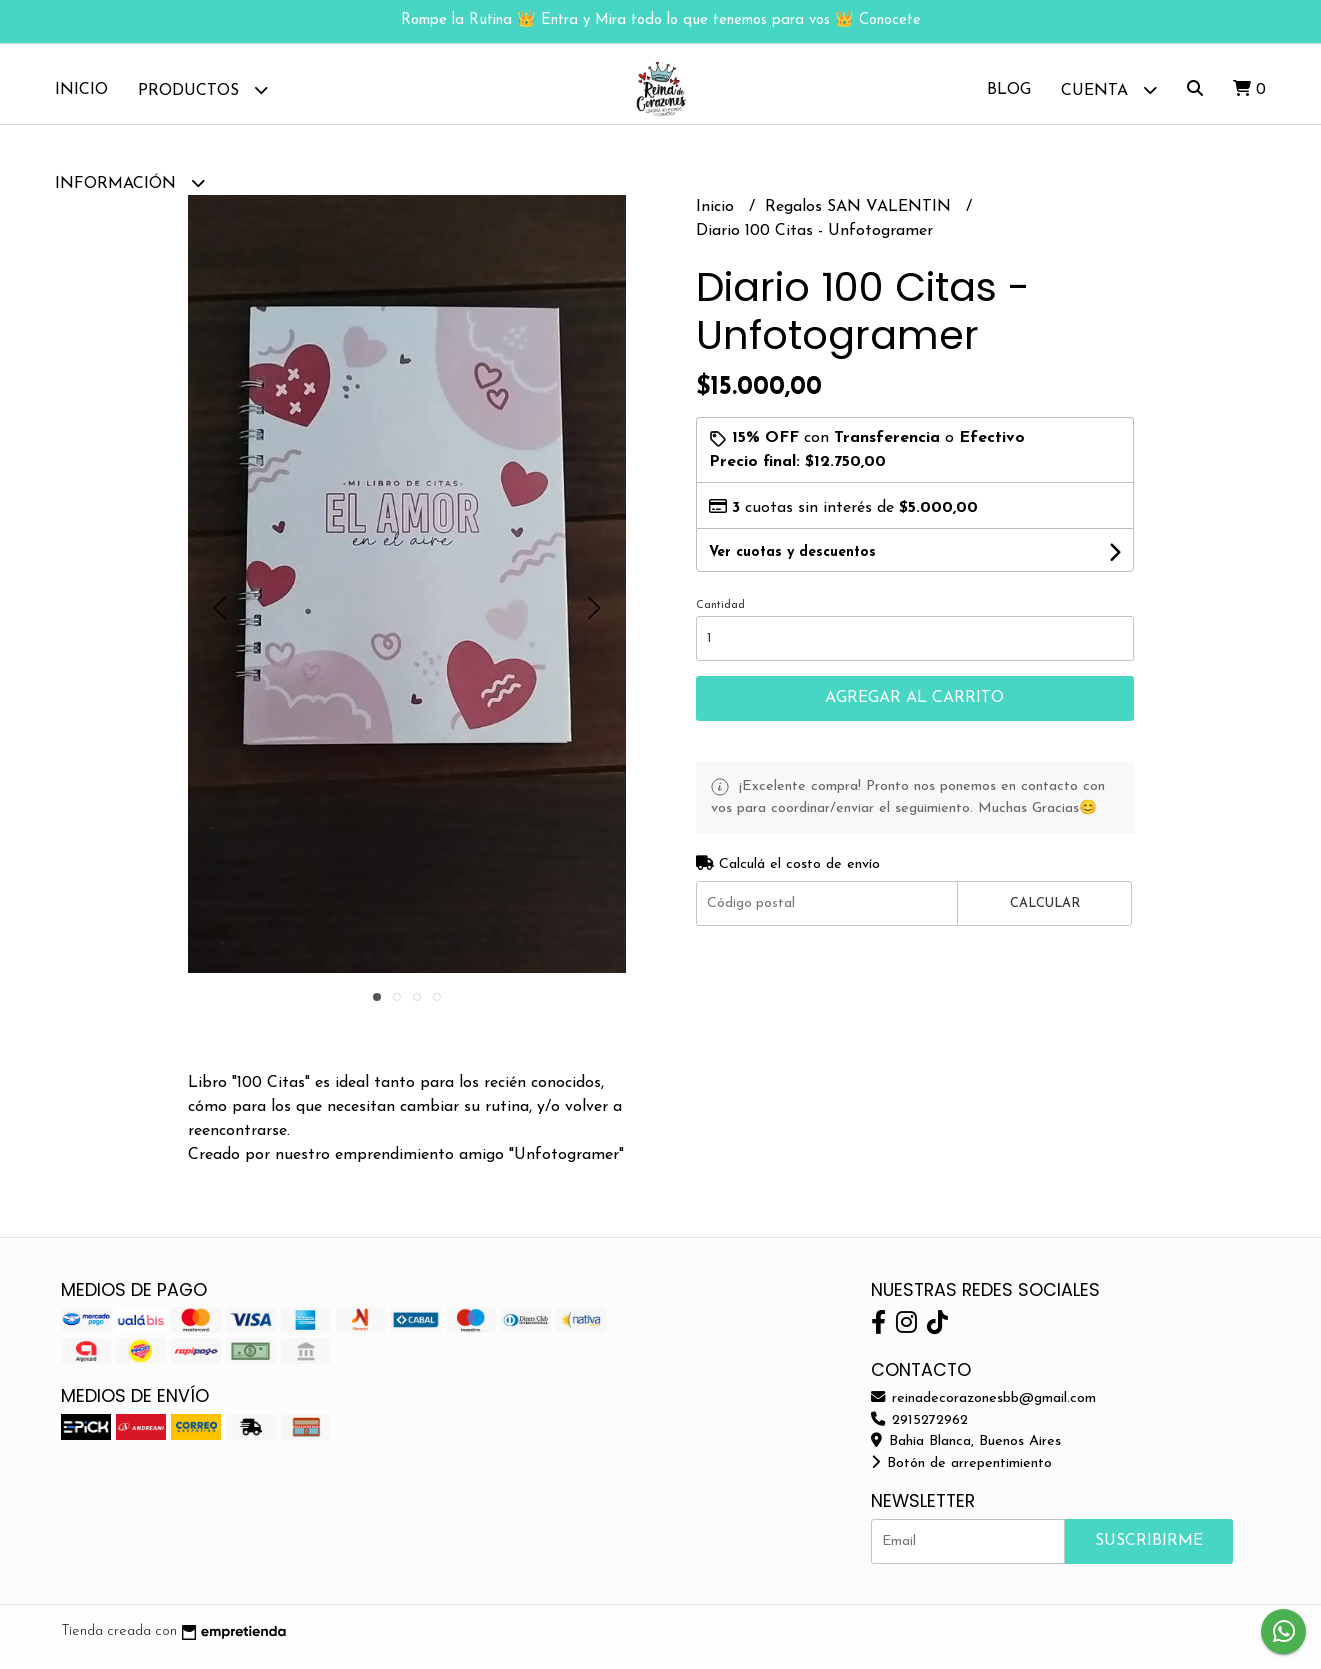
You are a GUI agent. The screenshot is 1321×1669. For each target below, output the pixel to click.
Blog (1009, 90)
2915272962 (919, 1430)
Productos (203, 89)
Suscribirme (1149, 1551)
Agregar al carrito (914, 708)
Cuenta (1109, 89)
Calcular (1045, 913)
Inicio (81, 90)
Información (130, 182)
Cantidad (720, 615)
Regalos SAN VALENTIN (860, 217)
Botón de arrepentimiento (961, 1473)
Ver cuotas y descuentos (792, 562)
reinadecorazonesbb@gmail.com (983, 1408)
